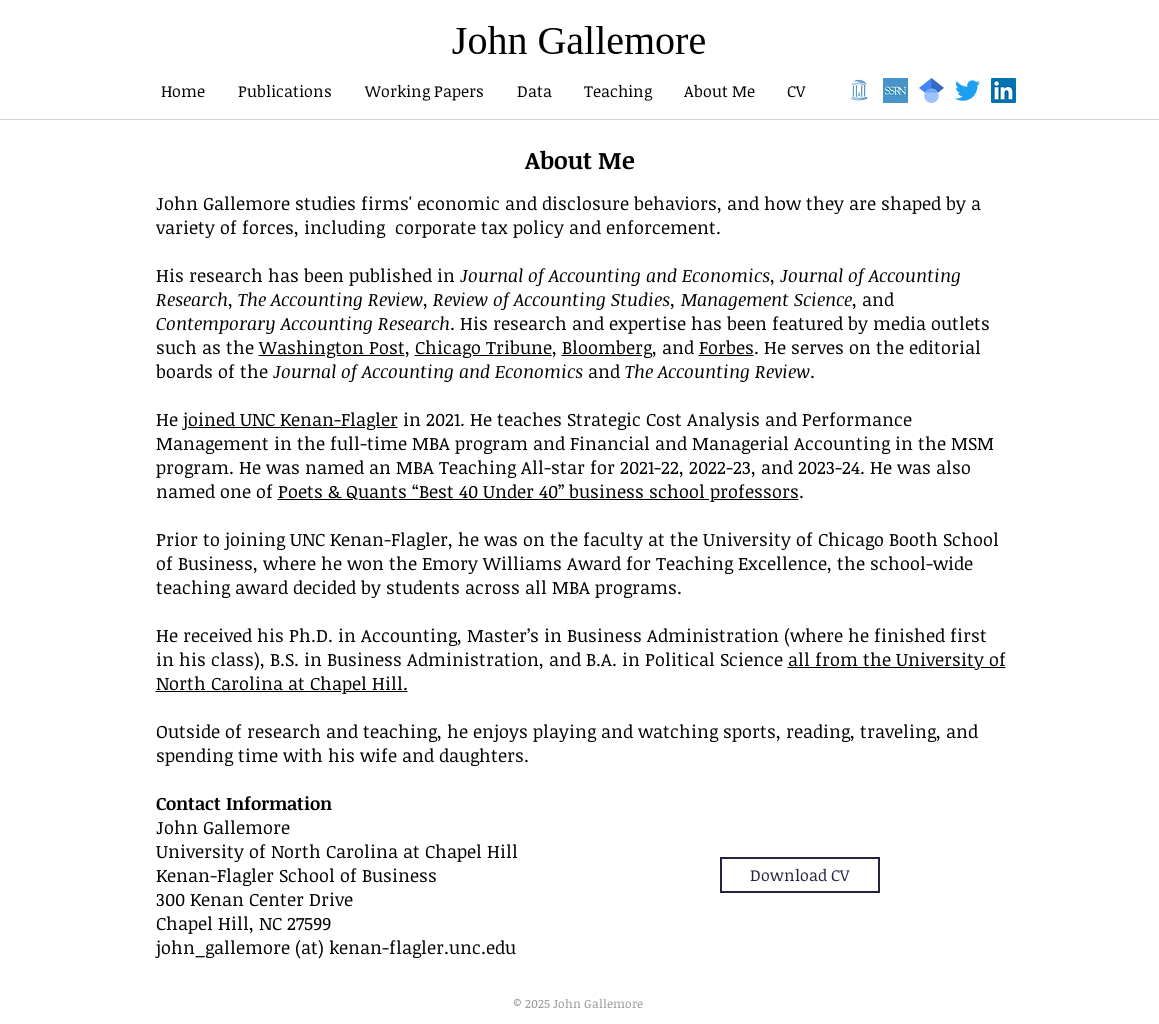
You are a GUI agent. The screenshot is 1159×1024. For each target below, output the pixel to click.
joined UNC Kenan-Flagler (290, 419)
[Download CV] (800, 875)
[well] (859, 90)
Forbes (726, 347)
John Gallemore (579, 40)
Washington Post (332, 347)
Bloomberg (607, 347)
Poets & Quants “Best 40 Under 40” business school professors (538, 491)
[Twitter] (967, 90)
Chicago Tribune (483, 347)
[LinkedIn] (1003, 90)
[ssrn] (895, 90)
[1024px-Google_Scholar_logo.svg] (931, 90)
